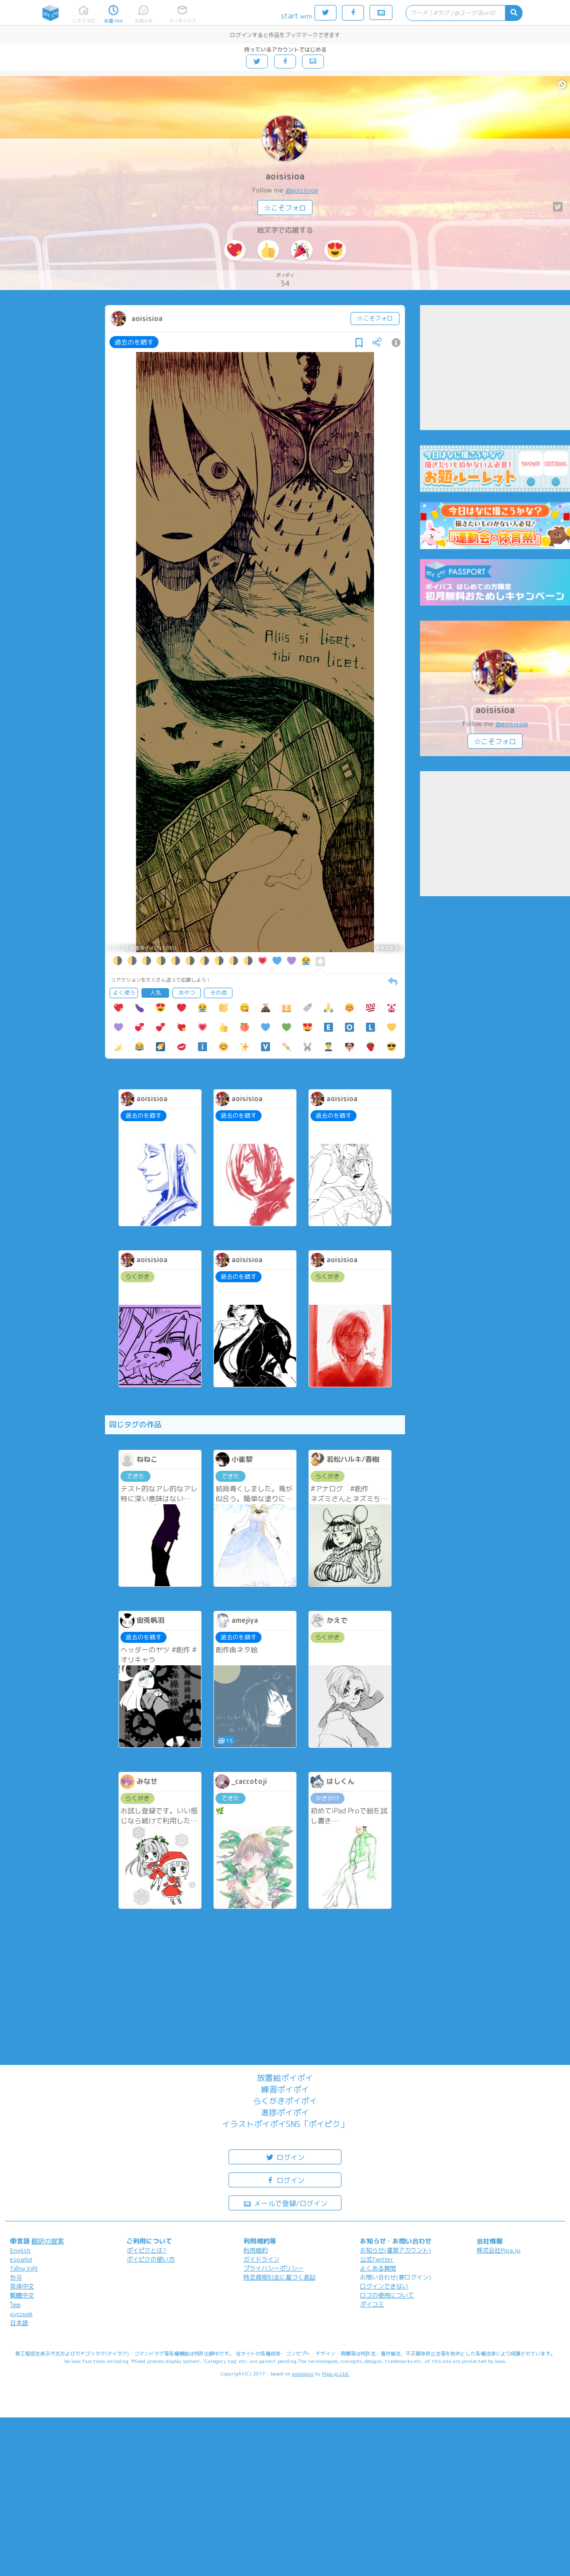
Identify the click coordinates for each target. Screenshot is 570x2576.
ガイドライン (262, 2259)
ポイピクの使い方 (150, 2259)
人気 (155, 993)
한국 (16, 2277)
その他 (218, 993)
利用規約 (256, 2250)
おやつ (186, 993)
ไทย (15, 2304)
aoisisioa (285, 176)
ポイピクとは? (146, 2250)
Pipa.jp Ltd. (336, 2373)
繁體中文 (22, 2295)
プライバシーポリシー (274, 2268)
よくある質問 (378, 2268)
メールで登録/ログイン (285, 2202)
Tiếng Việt (24, 2268)
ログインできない (384, 2286)
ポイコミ (372, 2304)
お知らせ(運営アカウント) (395, 2250)
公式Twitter (377, 2259)
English (20, 2250)
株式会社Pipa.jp (498, 2250)
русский (21, 2313)
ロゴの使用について (387, 2295)
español (21, 2259)
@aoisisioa (302, 190)
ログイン (285, 2156)
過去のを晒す (134, 342)
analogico (303, 2373)
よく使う (124, 993)
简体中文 (22, 2286)
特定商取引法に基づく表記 (280, 2277)
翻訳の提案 (48, 2240)
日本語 (19, 2322)
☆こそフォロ (285, 208)
